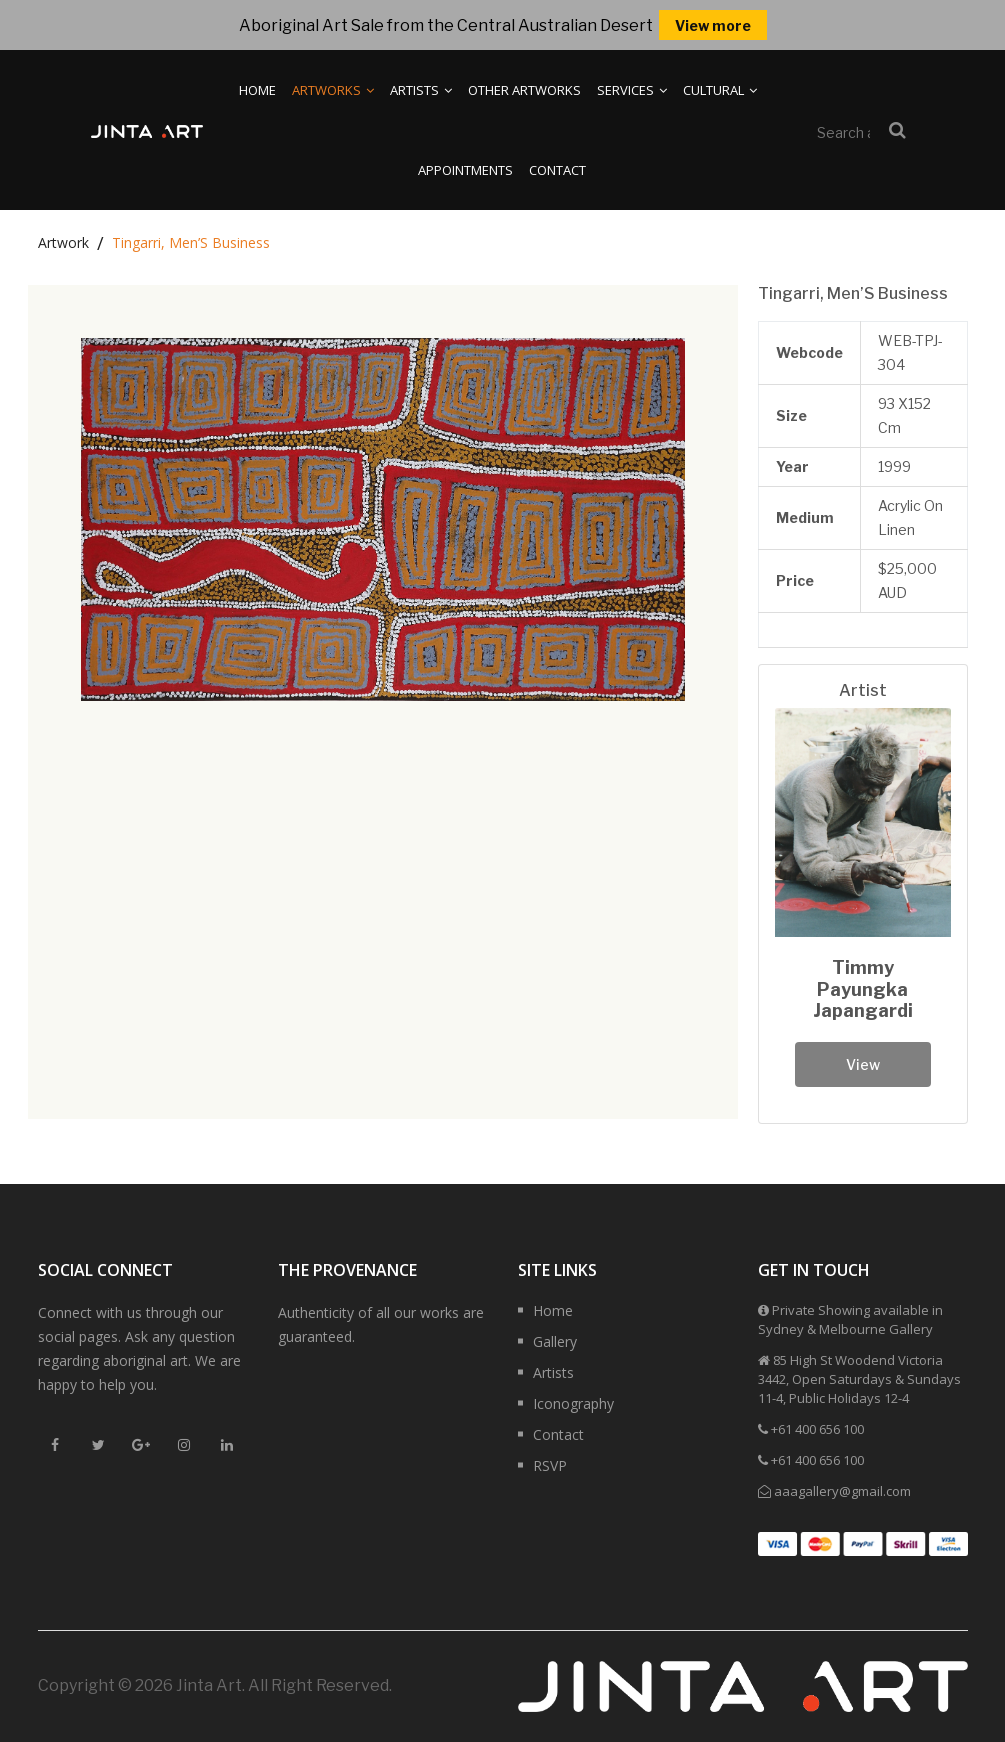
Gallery (555, 1341)
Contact (557, 170)
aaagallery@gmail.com (842, 1491)
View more (713, 25)
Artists (421, 90)
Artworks (333, 90)
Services (632, 90)
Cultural (720, 90)
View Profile (863, 1071)
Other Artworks (524, 90)
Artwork (63, 242)
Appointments (465, 170)
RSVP (550, 1465)
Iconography (573, 1403)
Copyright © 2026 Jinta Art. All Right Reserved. (215, 1685)
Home (257, 90)
